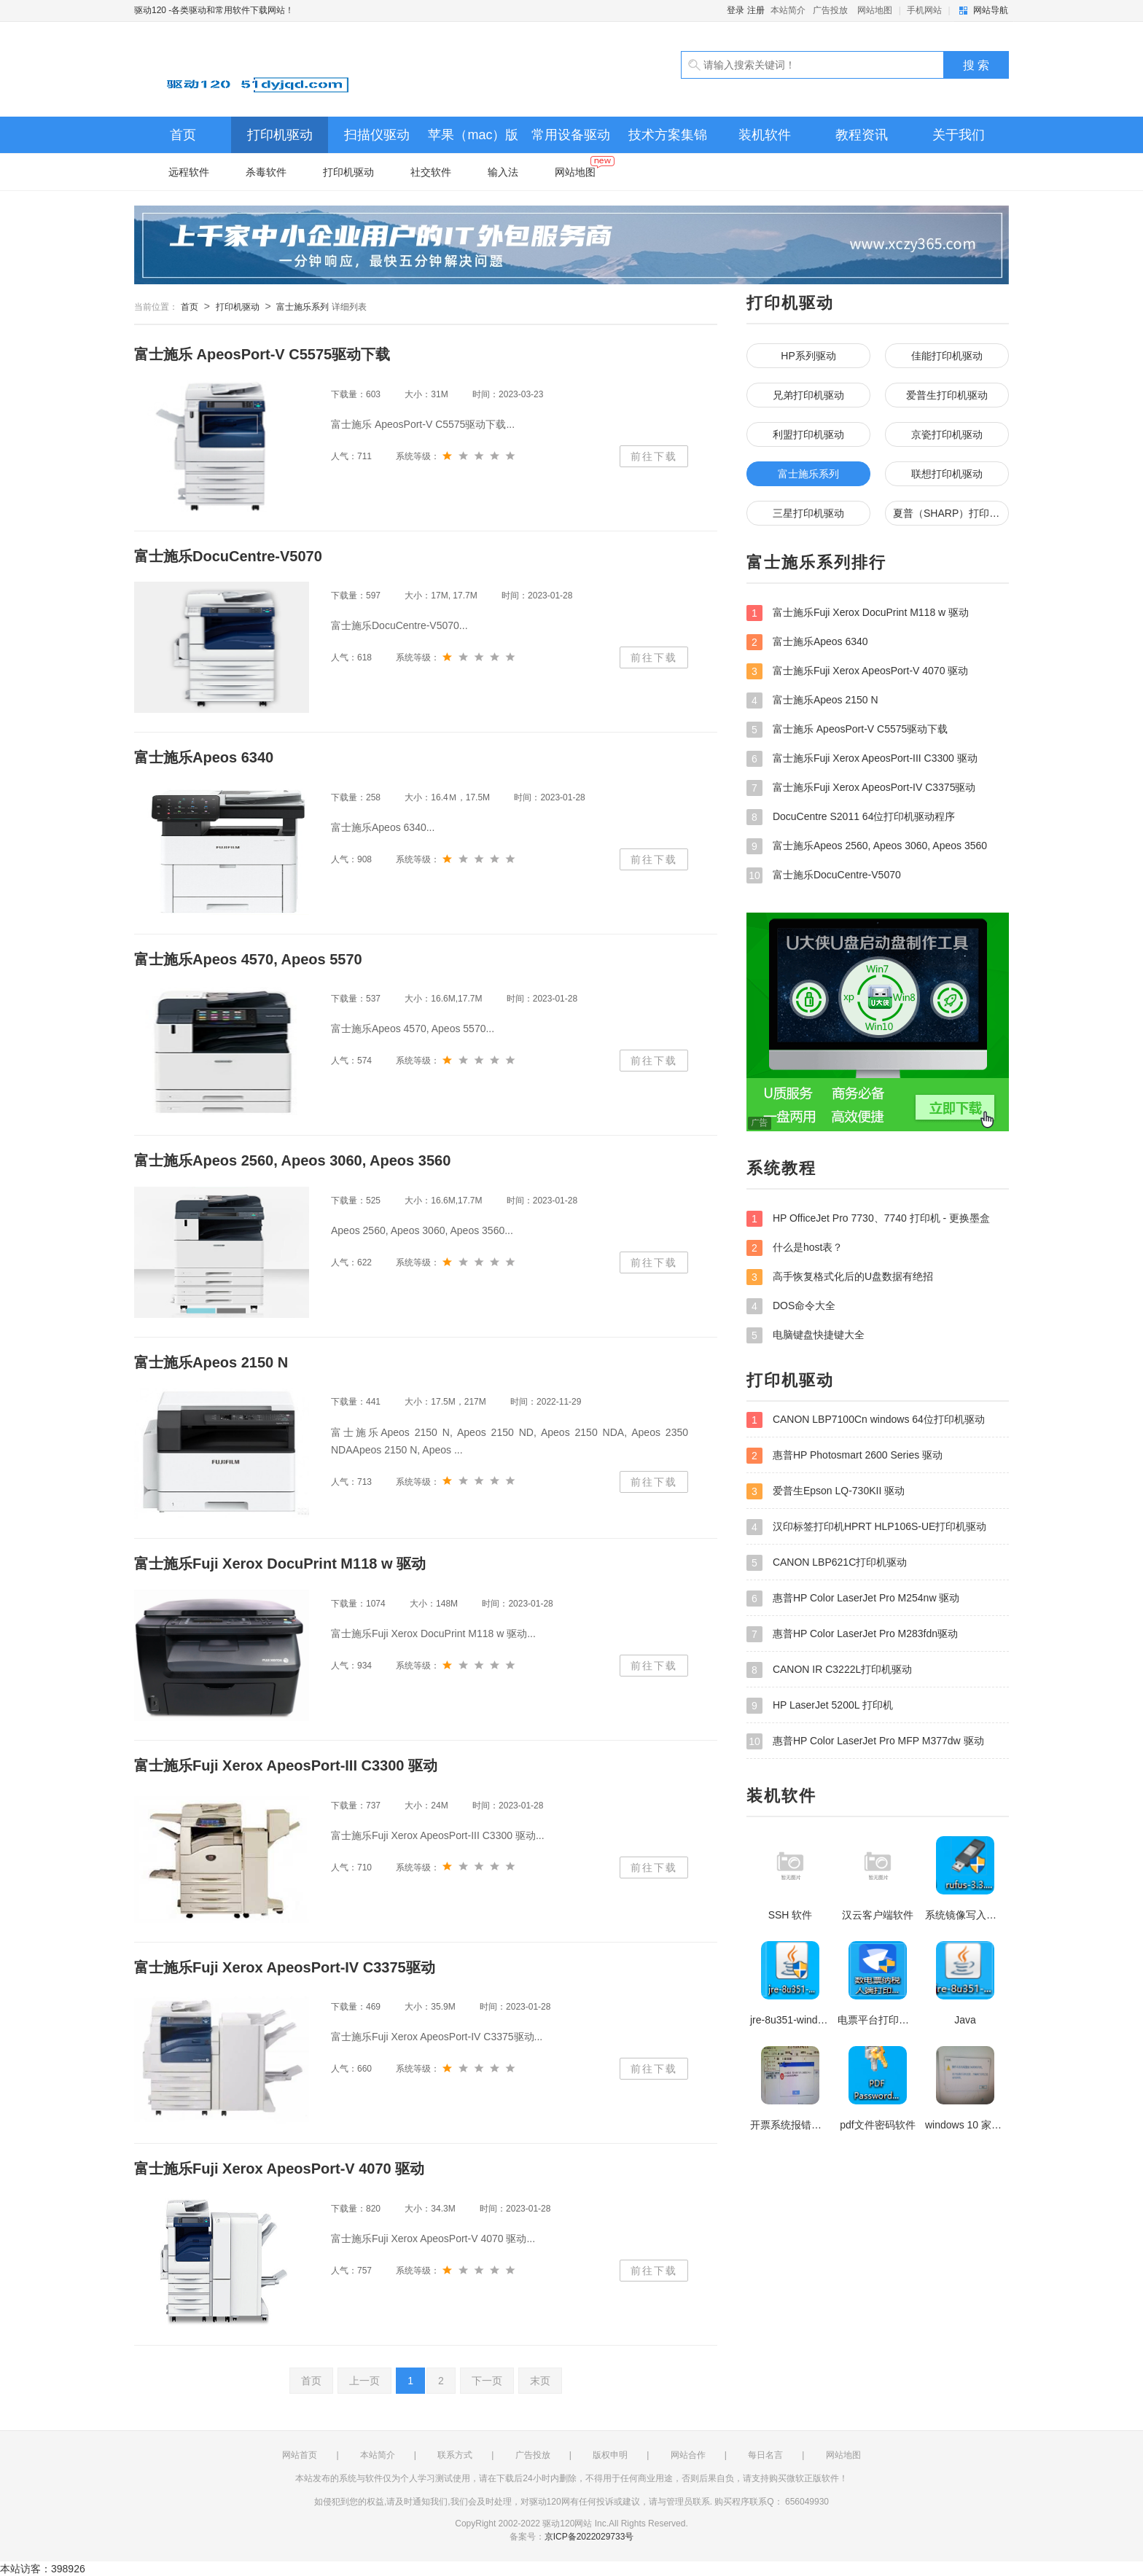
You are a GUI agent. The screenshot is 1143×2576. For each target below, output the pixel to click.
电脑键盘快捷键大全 (805, 1335)
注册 (756, 10)
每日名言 (765, 2455)
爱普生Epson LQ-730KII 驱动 (825, 1491)
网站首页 (299, 2455)
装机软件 (764, 135)
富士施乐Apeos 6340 (807, 642)
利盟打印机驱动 (808, 434)
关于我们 (958, 135)
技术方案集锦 (667, 135)
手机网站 (924, 10)
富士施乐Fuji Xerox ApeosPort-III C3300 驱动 (862, 759)
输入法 (503, 172)
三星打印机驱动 (808, 513)
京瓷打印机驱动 (947, 434)
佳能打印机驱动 (947, 356)
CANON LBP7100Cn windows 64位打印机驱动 (865, 1420)
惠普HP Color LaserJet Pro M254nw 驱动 (852, 1599)
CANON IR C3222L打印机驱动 (829, 1670)
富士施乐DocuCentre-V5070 (823, 875)
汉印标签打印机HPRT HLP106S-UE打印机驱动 (866, 1527)
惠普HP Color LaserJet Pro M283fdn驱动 (852, 1634)
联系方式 (454, 2455)
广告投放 (830, 10)
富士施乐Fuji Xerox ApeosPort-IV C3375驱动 (860, 788)
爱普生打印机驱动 (947, 395)
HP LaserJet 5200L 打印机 (819, 1706)
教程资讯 (861, 135)
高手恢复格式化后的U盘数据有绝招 (839, 1277)
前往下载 (654, 456)
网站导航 (990, 10)
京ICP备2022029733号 (589, 2537)
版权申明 (610, 2455)
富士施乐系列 (302, 307)
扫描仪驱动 (377, 135)
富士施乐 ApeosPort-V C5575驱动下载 (847, 730)
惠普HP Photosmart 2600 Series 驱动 (844, 1456)
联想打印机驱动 (947, 474)
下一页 (487, 2380)
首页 (183, 135)
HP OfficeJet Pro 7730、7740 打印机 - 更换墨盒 (868, 1219)
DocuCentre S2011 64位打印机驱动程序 (850, 817)
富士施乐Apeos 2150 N (812, 700)
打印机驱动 (280, 135)
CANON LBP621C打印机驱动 (826, 1563)
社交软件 (430, 172)
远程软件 (188, 172)
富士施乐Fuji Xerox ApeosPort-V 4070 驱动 (857, 671)
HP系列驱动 (808, 356)
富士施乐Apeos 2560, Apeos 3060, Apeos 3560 (866, 846)
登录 (735, 10)
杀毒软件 (266, 172)
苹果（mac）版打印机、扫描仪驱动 (474, 140)
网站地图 (874, 10)
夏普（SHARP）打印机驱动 (951, 513)
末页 (540, 2380)
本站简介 (788, 10)
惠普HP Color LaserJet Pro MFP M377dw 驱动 (865, 1741)
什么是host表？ (794, 1248)
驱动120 (301, 69)
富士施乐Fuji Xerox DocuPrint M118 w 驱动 (857, 613)
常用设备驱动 (570, 135)
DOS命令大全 (790, 1306)
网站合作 (688, 2455)
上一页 (364, 2380)
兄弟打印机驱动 (808, 395)
